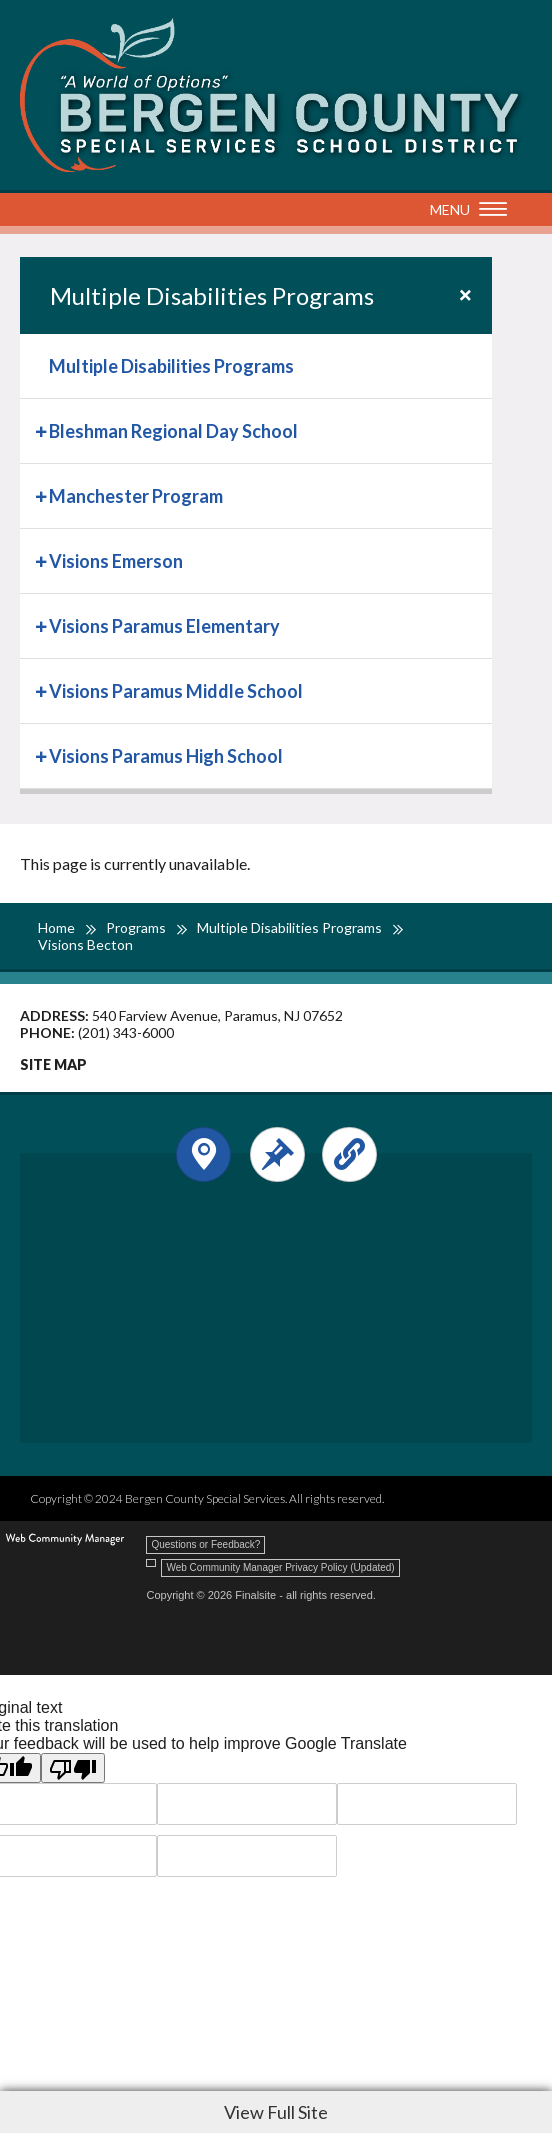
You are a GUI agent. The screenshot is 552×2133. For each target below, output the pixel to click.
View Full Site (276, 2112)
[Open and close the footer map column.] (203, 1154)
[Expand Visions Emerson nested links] (43, 559)
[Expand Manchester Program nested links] (43, 494)
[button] (463, 211)
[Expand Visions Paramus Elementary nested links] (43, 624)
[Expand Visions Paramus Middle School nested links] (43, 689)
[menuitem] (256, 366)
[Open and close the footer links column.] (349, 1154)
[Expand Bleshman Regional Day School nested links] (43, 429)
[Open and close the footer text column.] (277, 1154)
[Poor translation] (73, 1768)
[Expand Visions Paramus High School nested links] (43, 754)
